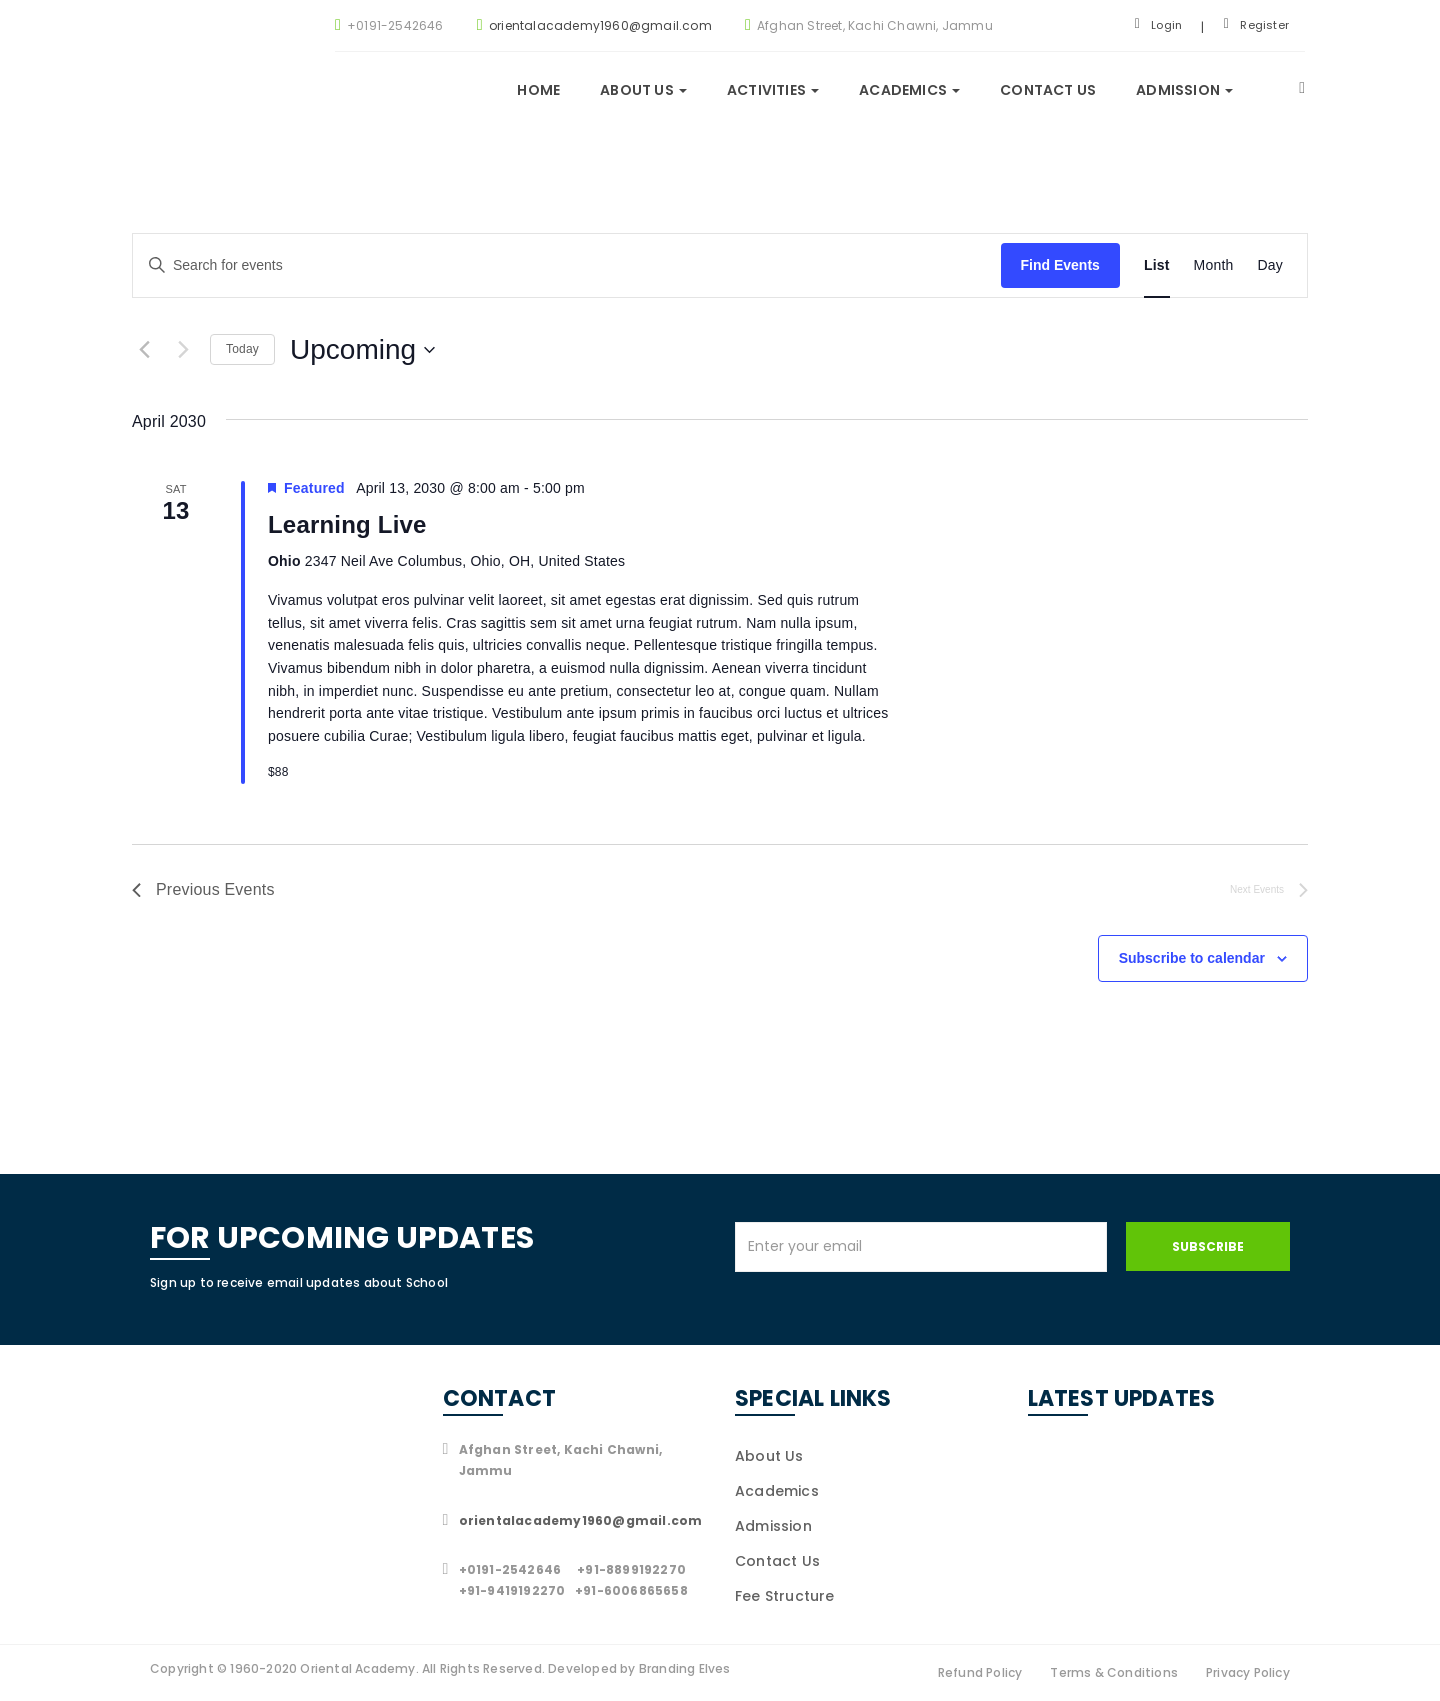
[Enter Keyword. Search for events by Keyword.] (567, 265)
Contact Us (1048, 90)
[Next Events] (183, 350)
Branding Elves (685, 1668)
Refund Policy (980, 1672)
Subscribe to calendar (1192, 958)
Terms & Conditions (1114, 1672)
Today (242, 349)
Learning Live (347, 524)
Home (538, 90)
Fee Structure (785, 1596)
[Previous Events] (144, 350)
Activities (773, 90)
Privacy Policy (1248, 1672)
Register (1256, 24)
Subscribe (1208, 1246)
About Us (769, 1456)
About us (643, 90)
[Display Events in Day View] (1271, 265)
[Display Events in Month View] (1214, 265)
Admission (1184, 90)
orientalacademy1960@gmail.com (600, 25)
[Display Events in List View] (1157, 265)
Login (1159, 24)
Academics (909, 90)
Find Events (1060, 265)
